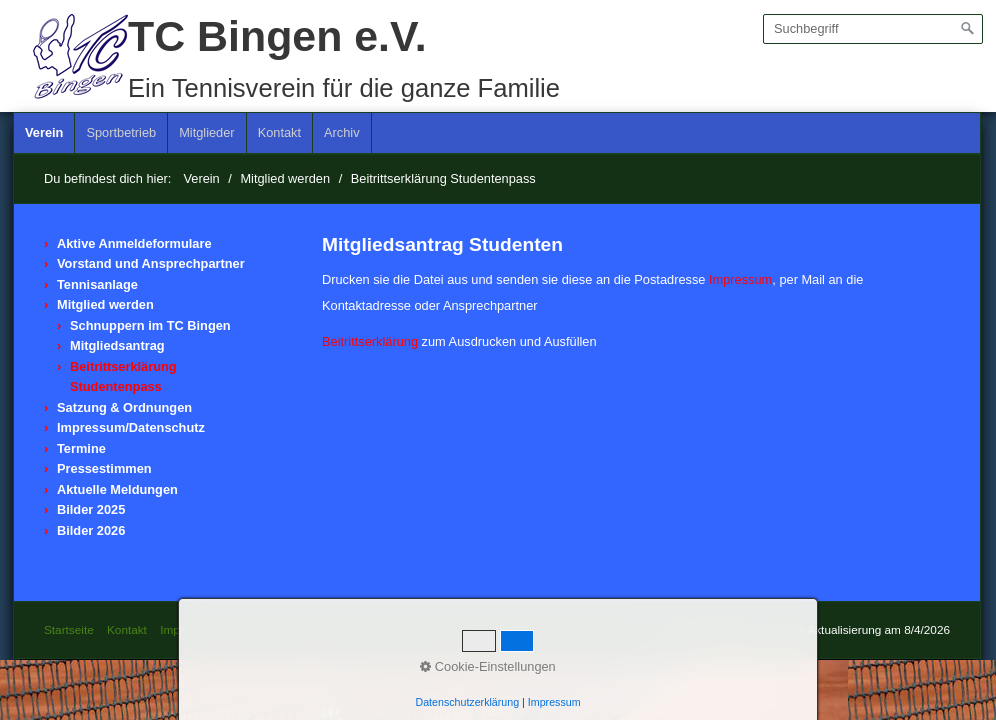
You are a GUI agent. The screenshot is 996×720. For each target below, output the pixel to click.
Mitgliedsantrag (117, 345)
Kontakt (279, 132)
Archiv (342, 132)
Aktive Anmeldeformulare (134, 243)
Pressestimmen (104, 468)
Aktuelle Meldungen (117, 489)
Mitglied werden (105, 304)
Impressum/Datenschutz (131, 427)
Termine (81, 448)
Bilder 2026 (91, 530)
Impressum (740, 279)
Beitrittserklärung (370, 341)
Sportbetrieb (121, 132)
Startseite (69, 629)
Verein (44, 132)
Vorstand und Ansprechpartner (151, 263)
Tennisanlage (97, 284)
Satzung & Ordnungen (124, 407)
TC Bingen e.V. (277, 36)
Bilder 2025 (91, 509)
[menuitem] (44, 133)
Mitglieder (206, 132)
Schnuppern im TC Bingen (150, 325)
